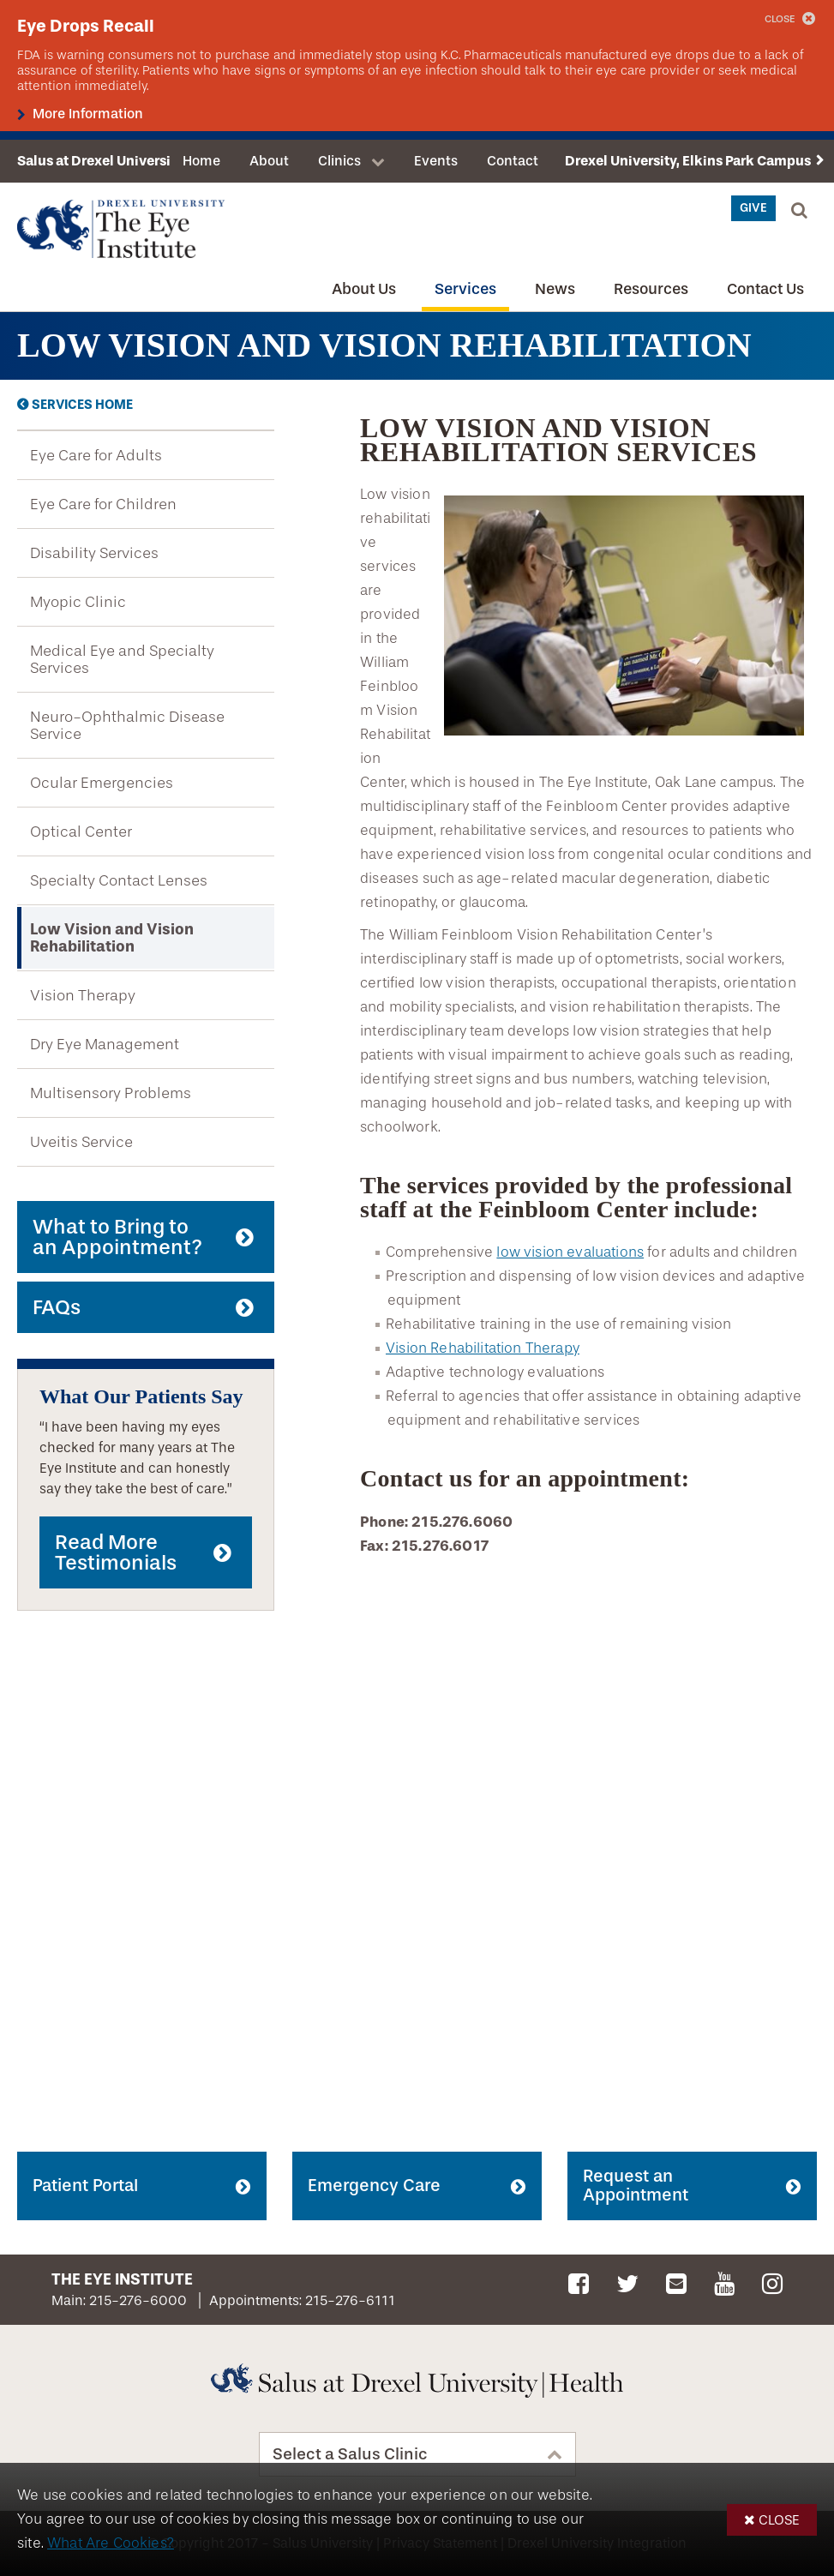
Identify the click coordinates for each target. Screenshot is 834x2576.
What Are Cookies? (110, 2543)
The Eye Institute (122, 2279)
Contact (512, 161)
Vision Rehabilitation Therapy (482, 1348)
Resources (651, 288)
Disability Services (94, 552)
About (269, 161)
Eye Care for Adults (96, 455)
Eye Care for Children (103, 504)
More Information (86, 114)
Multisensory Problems (110, 1093)
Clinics (339, 161)
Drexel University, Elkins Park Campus (688, 161)
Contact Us (765, 288)
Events (436, 161)
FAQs (57, 1307)
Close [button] (779, 2520)
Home (201, 161)
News (555, 288)
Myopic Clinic (78, 601)
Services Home (82, 404)
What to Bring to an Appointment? (117, 1237)
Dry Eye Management (104, 1044)
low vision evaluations (570, 1252)
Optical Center (81, 831)
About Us (364, 288)
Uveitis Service (81, 1141)
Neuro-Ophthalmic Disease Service (127, 725)
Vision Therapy (82, 995)
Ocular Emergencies (101, 782)
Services (465, 288)
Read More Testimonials (116, 1552)
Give (753, 208)
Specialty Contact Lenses (118, 880)
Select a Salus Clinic (350, 2454)
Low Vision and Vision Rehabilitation (112, 938)
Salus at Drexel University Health (123, 161)
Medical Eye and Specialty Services (122, 659)
